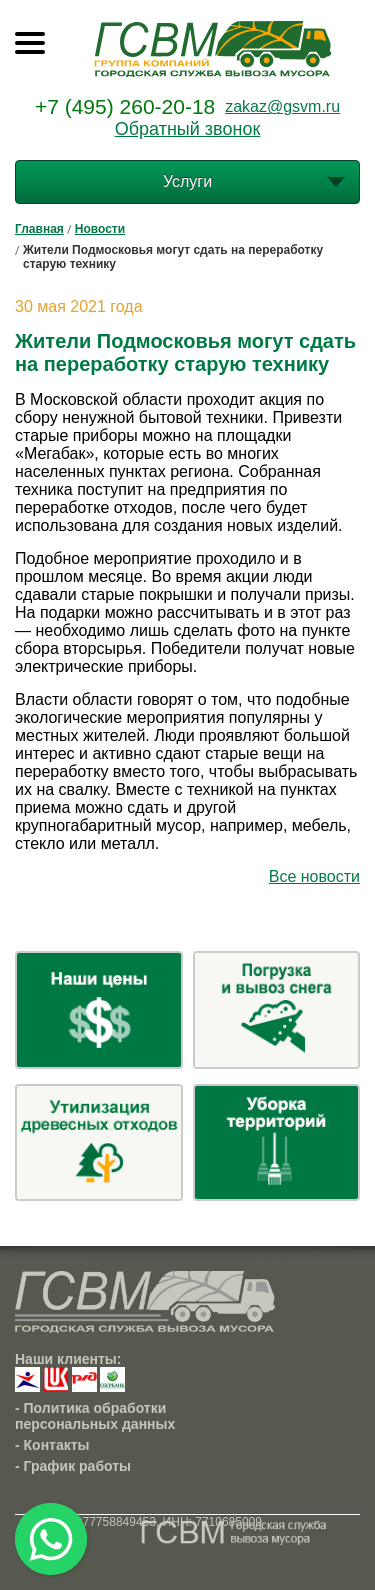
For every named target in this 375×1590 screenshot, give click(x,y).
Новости (100, 229)
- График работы (73, 1466)
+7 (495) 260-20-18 (125, 106)
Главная (39, 229)
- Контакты (52, 1445)
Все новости (314, 876)
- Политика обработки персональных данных (95, 1416)
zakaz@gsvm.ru (282, 106)
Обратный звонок (188, 129)
